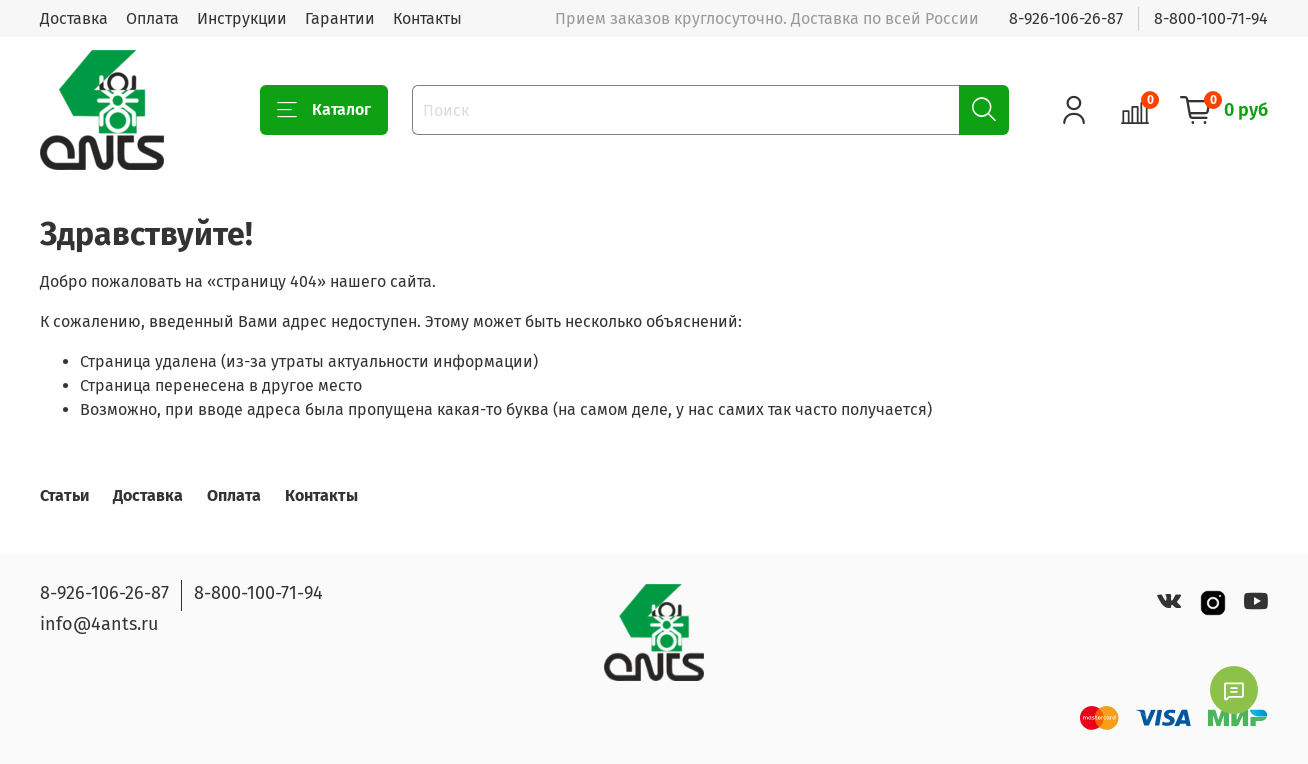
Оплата (152, 18)
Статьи (64, 495)
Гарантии (340, 18)
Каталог (324, 110)
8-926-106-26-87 (1066, 18)
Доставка (74, 18)
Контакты (427, 18)
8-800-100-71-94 (1211, 18)
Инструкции (242, 18)
